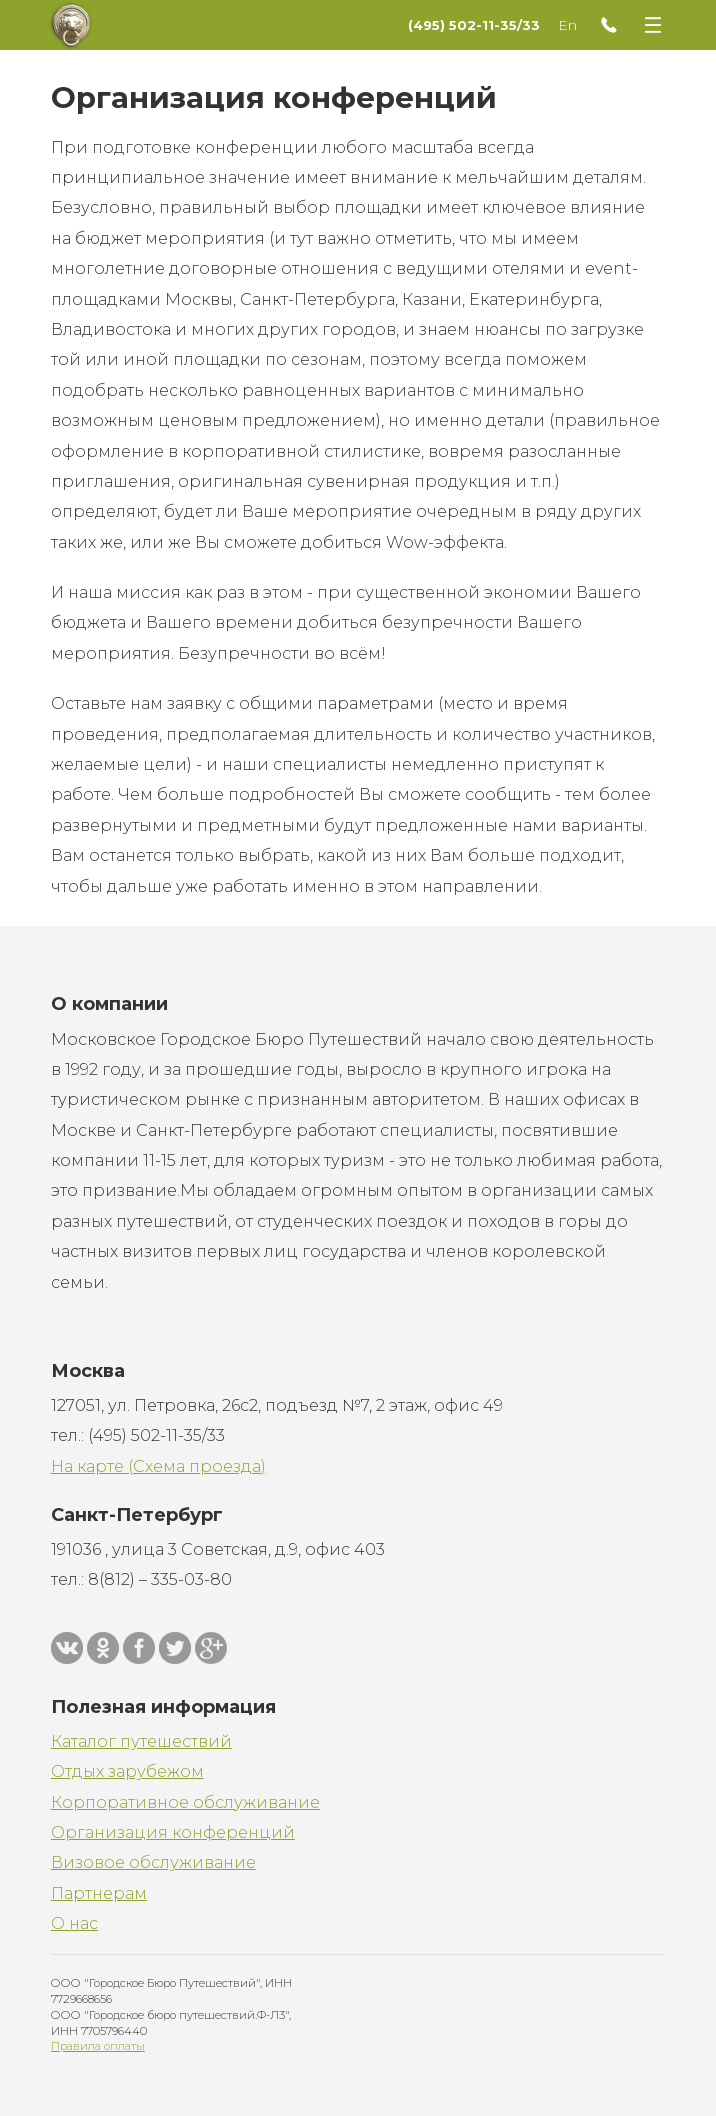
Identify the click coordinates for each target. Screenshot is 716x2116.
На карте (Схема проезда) (158, 1466)
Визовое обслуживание (153, 1862)
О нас (74, 1923)
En (567, 25)
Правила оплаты (98, 2046)
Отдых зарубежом (127, 1771)
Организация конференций (173, 1832)
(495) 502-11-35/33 (474, 25)
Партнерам (99, 1893)
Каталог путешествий (141, 1741)
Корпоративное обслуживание (185, 1802)
